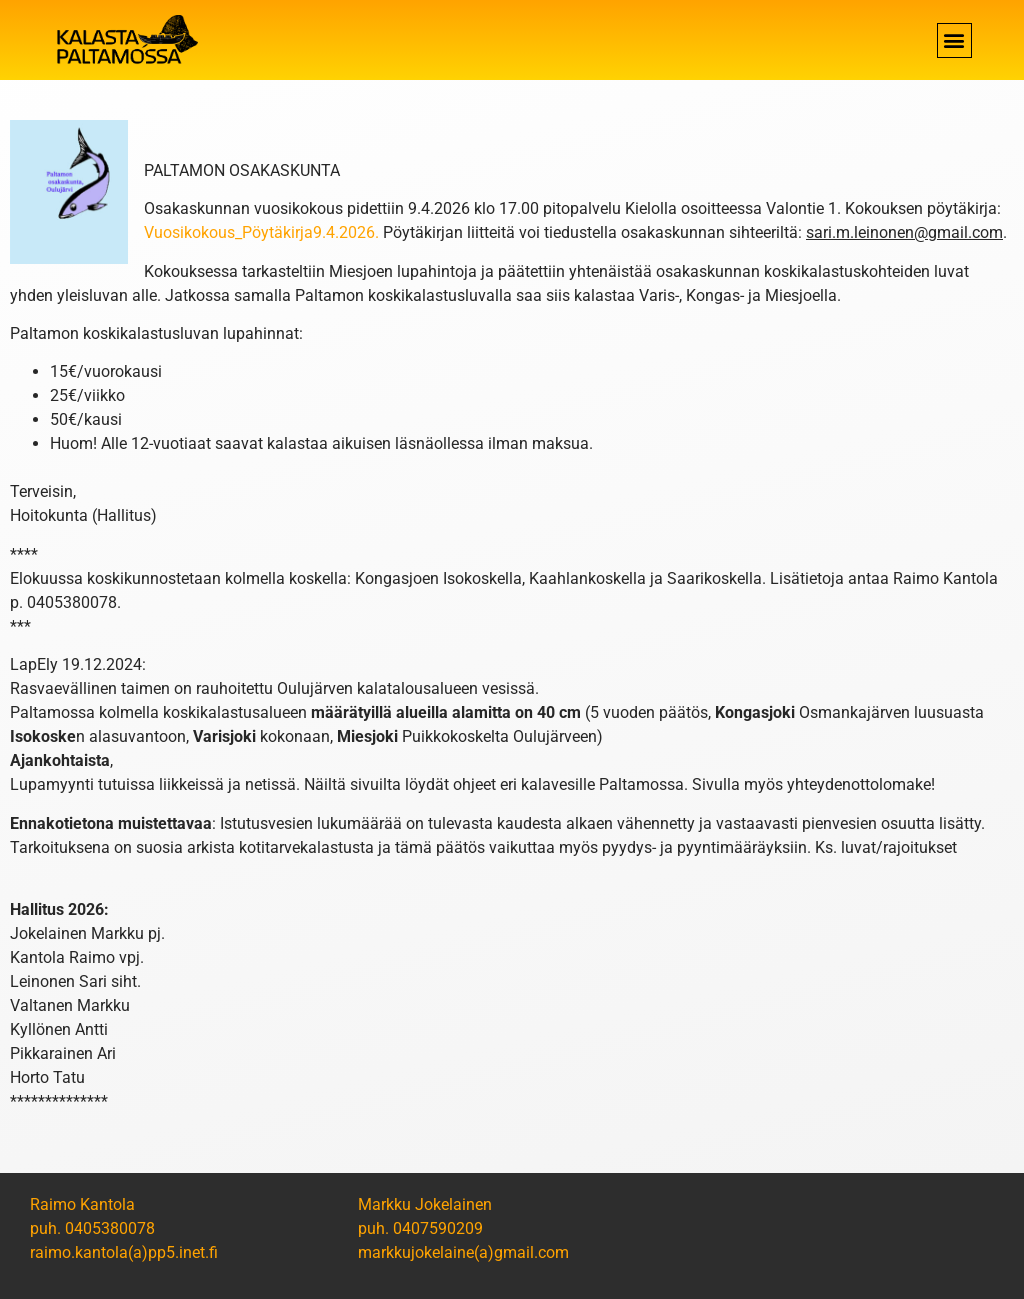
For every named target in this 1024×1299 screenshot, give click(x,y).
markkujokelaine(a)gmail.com (463, 1252)
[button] (954, 40)
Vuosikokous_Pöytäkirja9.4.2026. (261, 232)
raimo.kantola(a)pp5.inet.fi (124, 1252)
